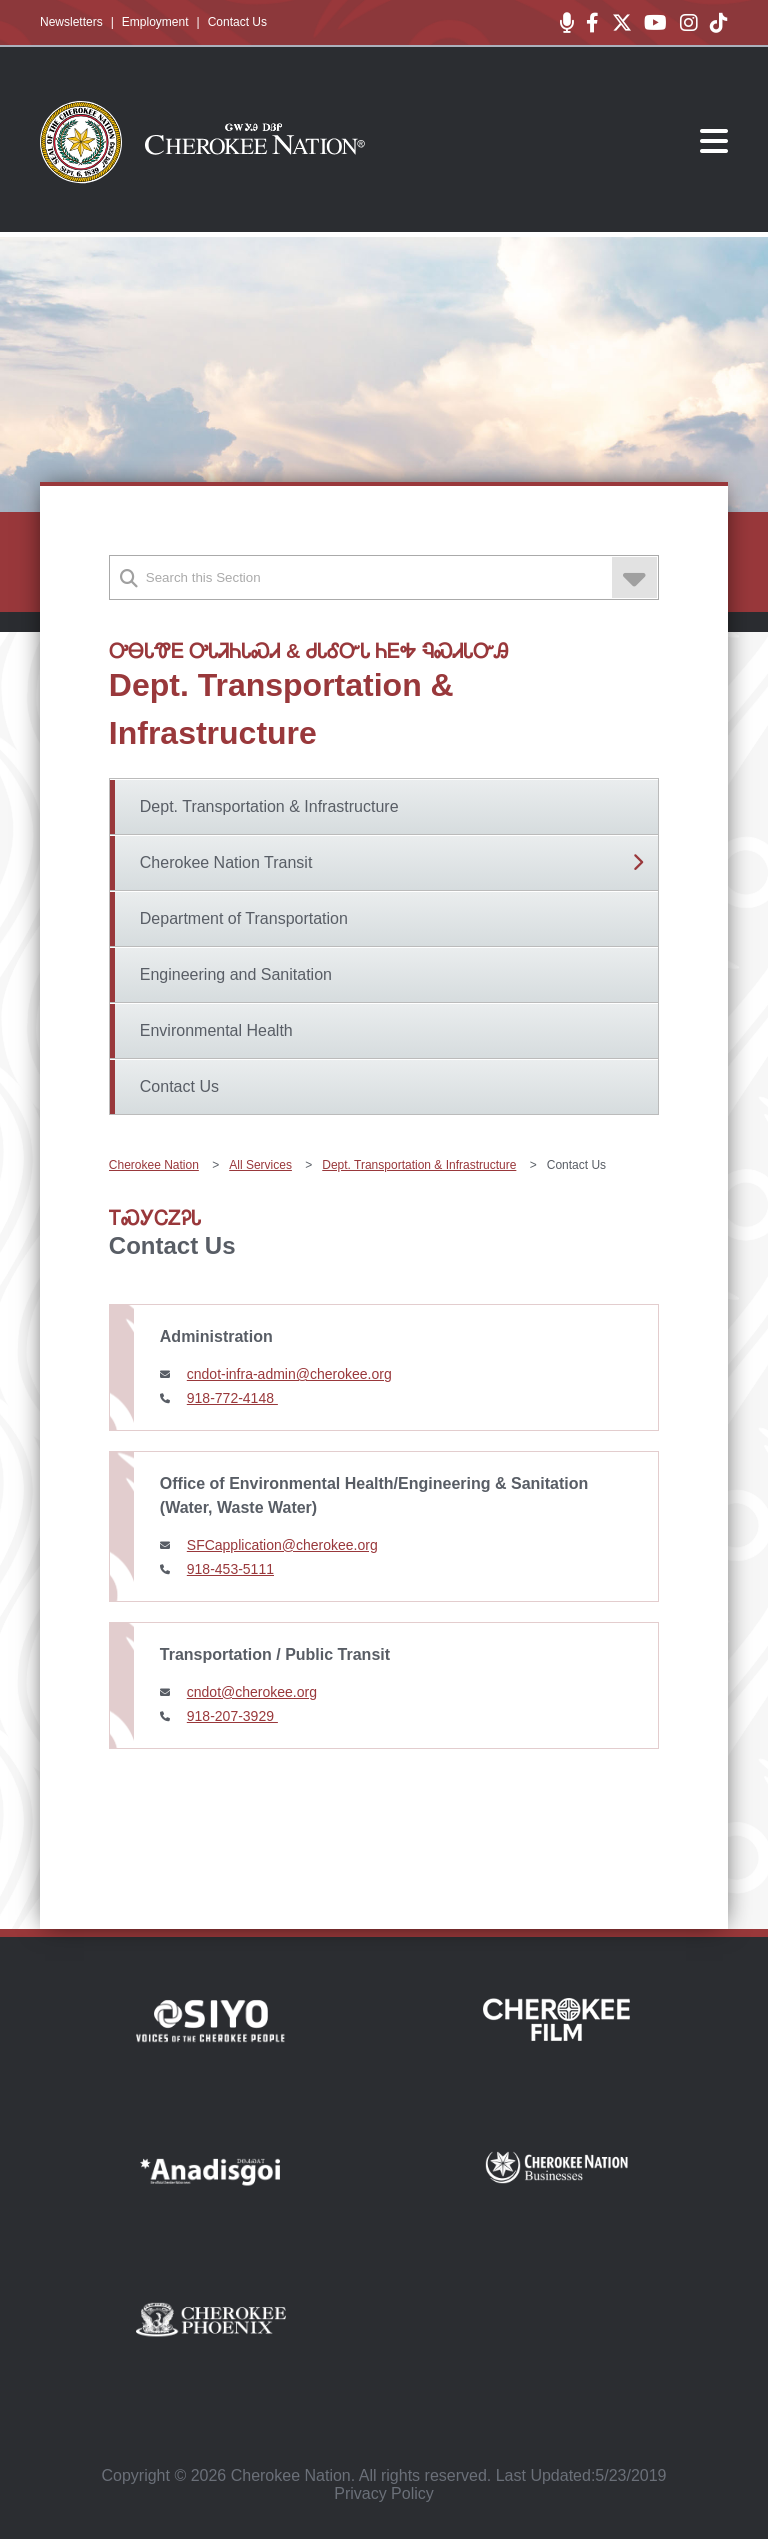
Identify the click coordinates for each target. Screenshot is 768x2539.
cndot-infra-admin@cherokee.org (289, 1374)
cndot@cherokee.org (252, 1692)
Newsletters (71, 22)
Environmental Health (216, 1030)
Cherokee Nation (154, 1165)
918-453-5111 (230, 1569)
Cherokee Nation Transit (226, 862)
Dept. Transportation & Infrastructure (269, 806)
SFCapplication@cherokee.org (282, 1545)
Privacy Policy (384, 2493)
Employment (155, 22)
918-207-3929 (232, 1716)
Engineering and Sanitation (236, 974)
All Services (260, 1165)
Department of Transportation (244, 918)
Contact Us (237, 22)
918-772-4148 (232, 1398)
